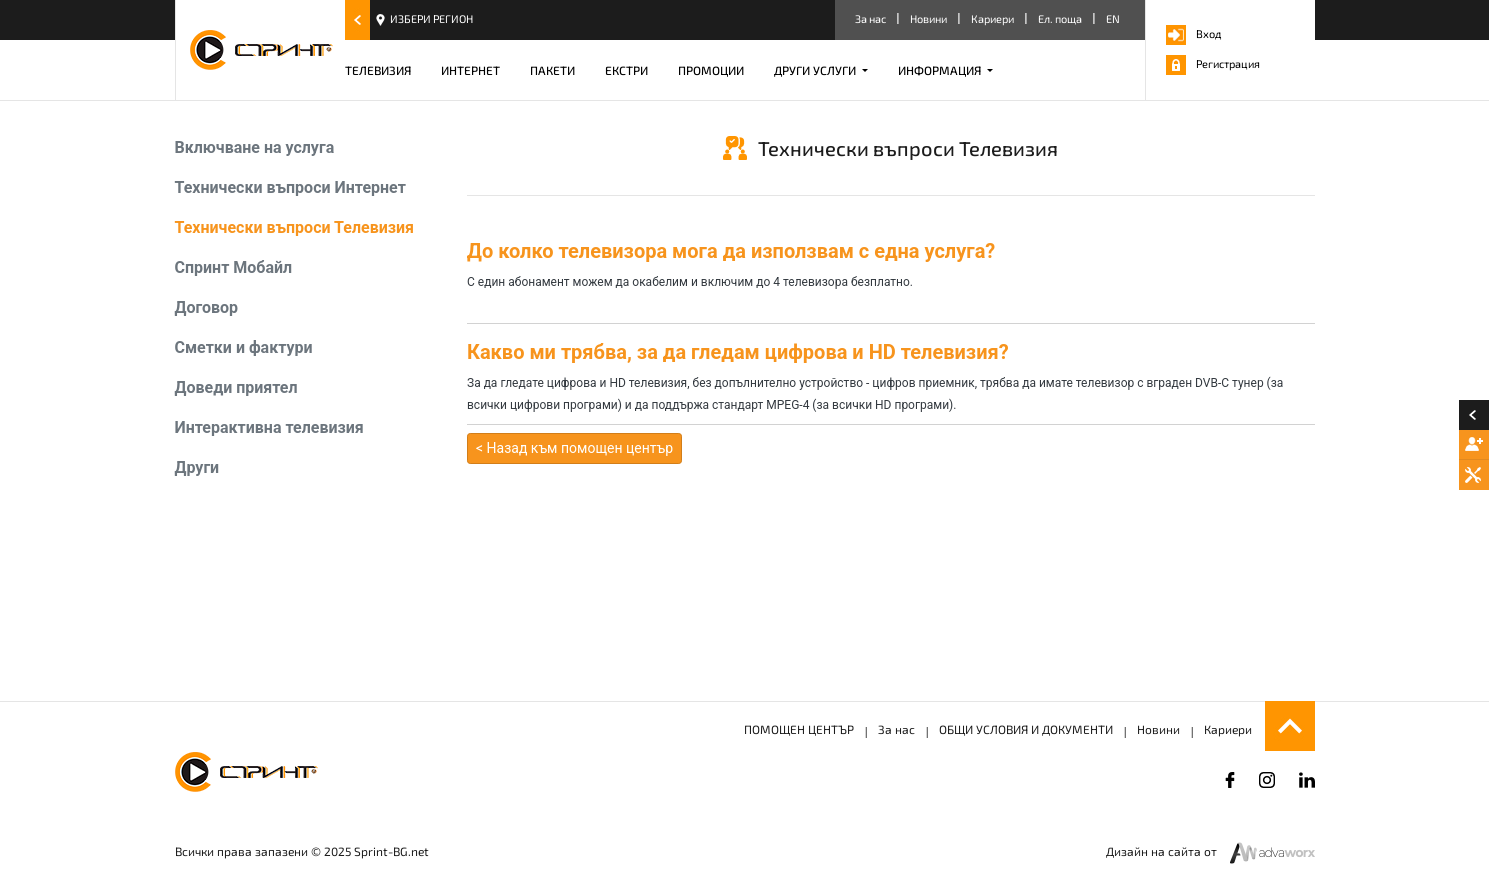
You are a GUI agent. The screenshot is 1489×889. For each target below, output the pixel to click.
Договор (207, 307)
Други (197, 467)
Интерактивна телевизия (269, 427)
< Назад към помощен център (574, 448)
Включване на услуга (255, 147)
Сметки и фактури (244, 347)
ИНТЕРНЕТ (470, 70)
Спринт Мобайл (234, 267)
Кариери (992, 18)
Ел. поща (1060, 18)
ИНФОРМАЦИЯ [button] (941, 70)
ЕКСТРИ (626, 70)
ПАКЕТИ (552, 70)
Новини (928, 18)
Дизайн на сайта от (1163, 851)
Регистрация (1213, 63)
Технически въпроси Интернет (290, 187)
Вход (1193, 33)
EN (1113, 18)
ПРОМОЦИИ (711, 70)
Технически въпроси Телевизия (294, 227)
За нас (870, 18)
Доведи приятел (236, 387)
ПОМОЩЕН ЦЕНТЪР (799, 729)
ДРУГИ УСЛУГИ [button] (816, 70)
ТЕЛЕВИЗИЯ (378, 70)
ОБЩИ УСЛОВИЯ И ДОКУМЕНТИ (1026, 729)
